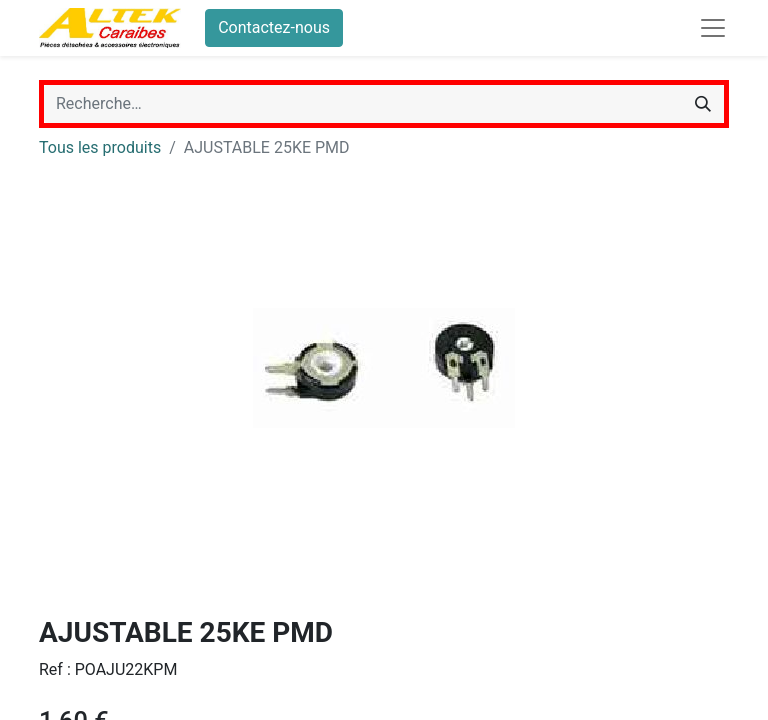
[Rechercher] (703, 104)
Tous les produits (100, 147)
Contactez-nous (274, 27)
